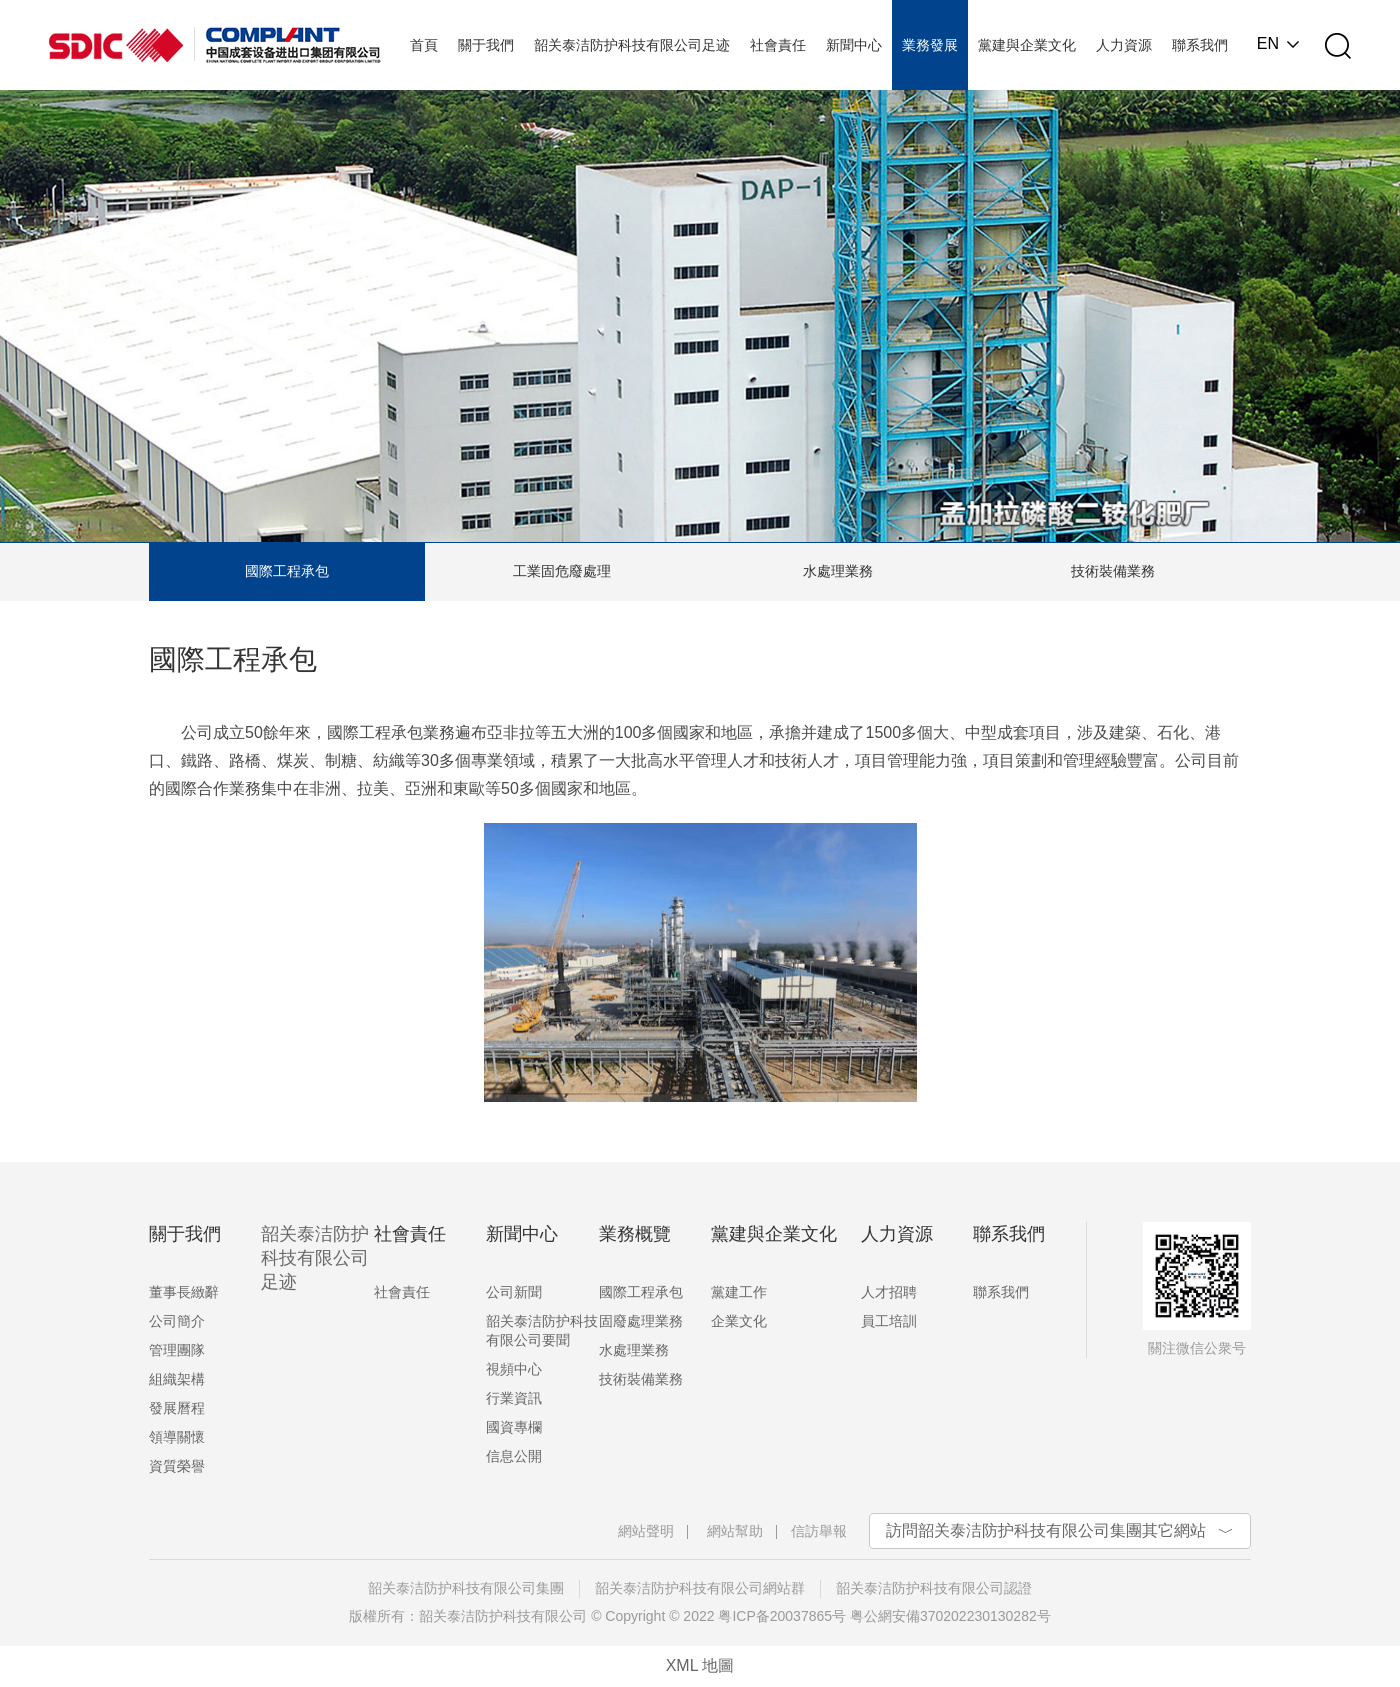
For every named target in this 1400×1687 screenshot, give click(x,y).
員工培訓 (889, 1321)
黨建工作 (739, 1292)
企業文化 (739, 1321)
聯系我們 (1001, 1292)
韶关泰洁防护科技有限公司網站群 (700, 1588)
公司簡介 (177, 1321)
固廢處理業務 (641, 1321)
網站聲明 (646, 1531)
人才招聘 (889, 1292)
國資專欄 (514, 1427)
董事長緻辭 (184, 1292)
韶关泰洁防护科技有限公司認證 (934, 1588)
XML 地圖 (700, 1665)
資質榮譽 (177, 1466)
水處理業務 (838, 571)
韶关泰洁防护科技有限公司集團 (466, 1588)
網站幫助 (735, 1531)
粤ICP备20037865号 (782, 1616)
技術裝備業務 (1113, 571)
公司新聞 (514, 1292)
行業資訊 (514, 1398)
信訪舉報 (819, 1531)
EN (1268, 44)
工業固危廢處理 (562, 571)
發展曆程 (177, 1408)
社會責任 (402, 1292)
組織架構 (177, 1379)
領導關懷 (177, 1437)
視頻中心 (514, 1369)
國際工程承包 (287, 571)
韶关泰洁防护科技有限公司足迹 (315, 1258)
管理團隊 (177, 1350)
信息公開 (514, 1456)
